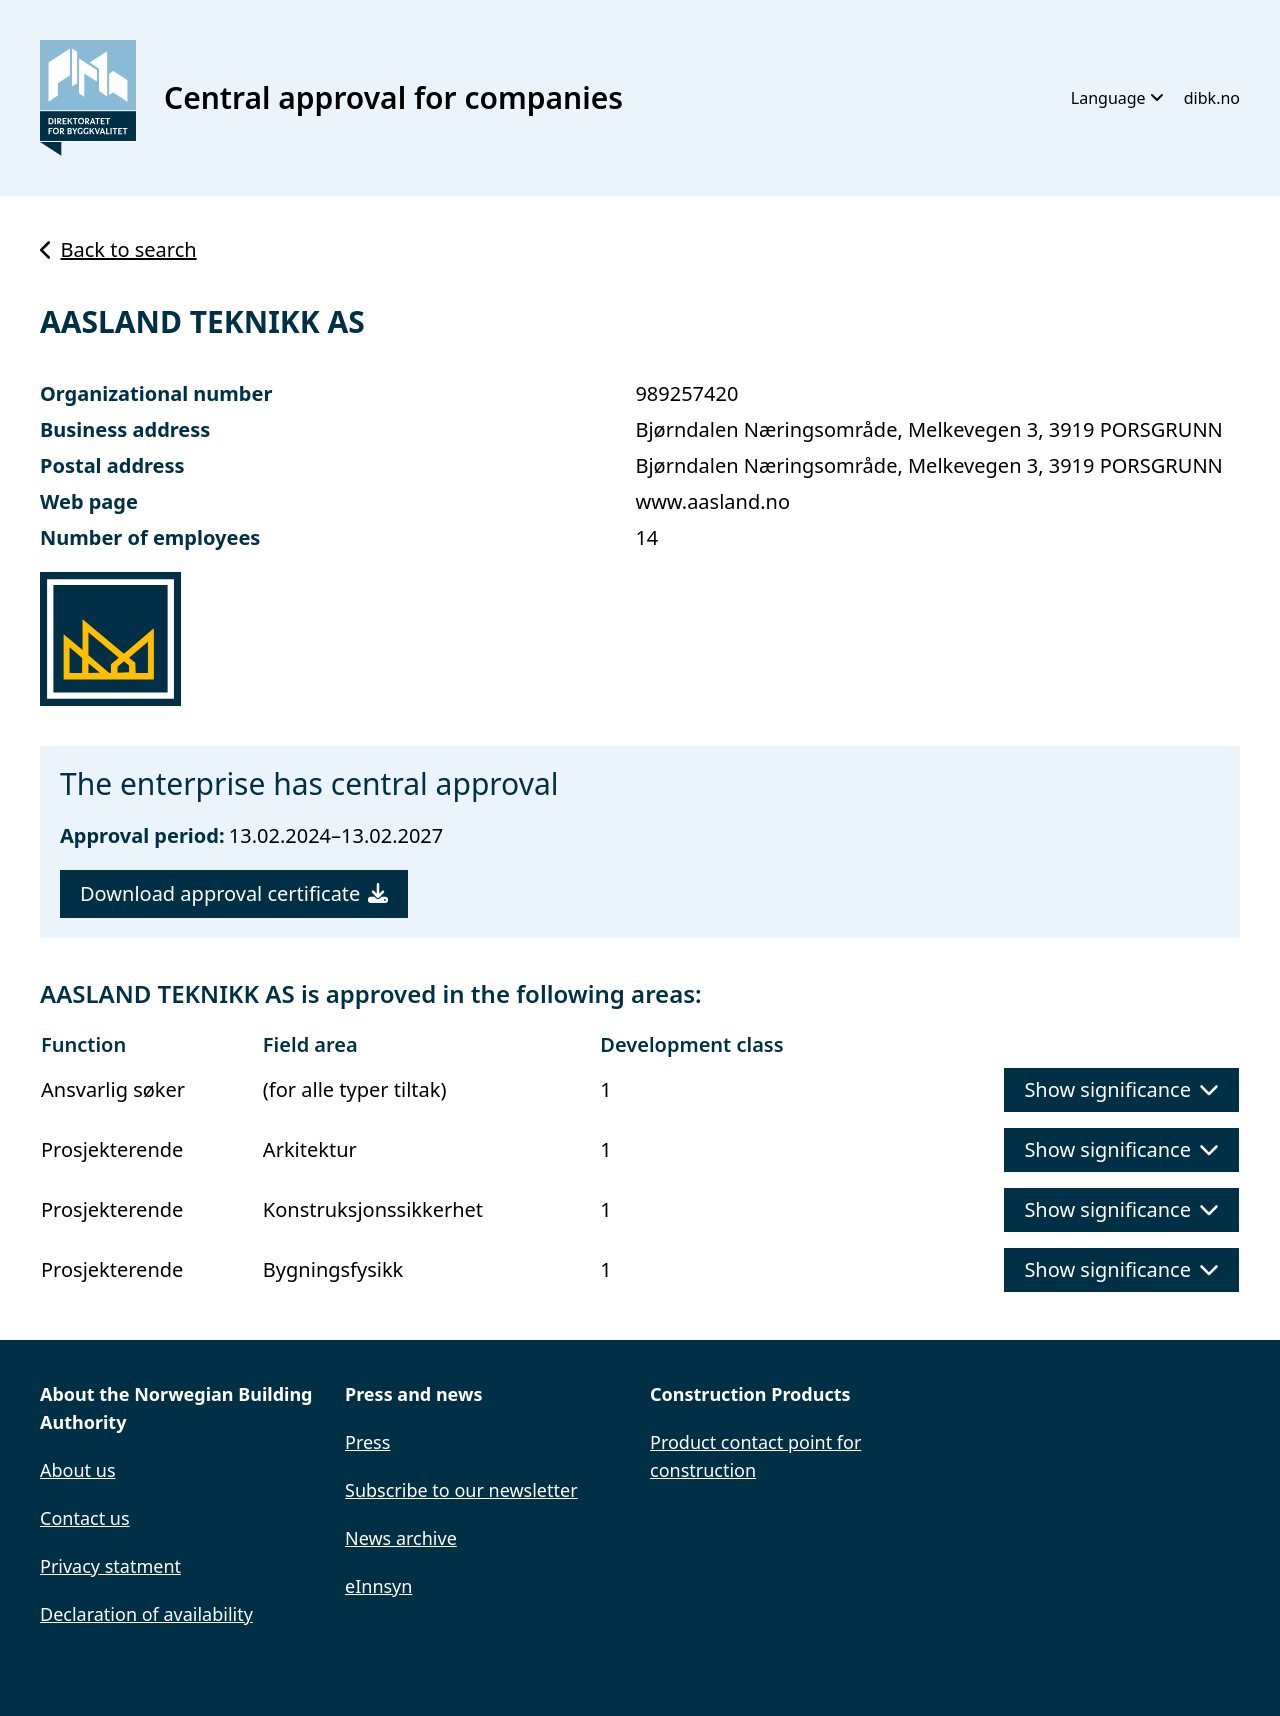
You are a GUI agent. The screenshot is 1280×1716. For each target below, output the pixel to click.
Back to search (118, 249)
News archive (401, 1538)
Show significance (1121, 1089)
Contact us (85, 1518)
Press (367, 1442)
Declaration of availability (146, 1614)
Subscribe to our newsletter (461, 1490)
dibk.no (1212, 98)
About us (78, 1470)
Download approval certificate (234, 893)
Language (1117, 98)
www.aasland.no (712, 501)
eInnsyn (378, 1586)
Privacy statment (110, 1566)
